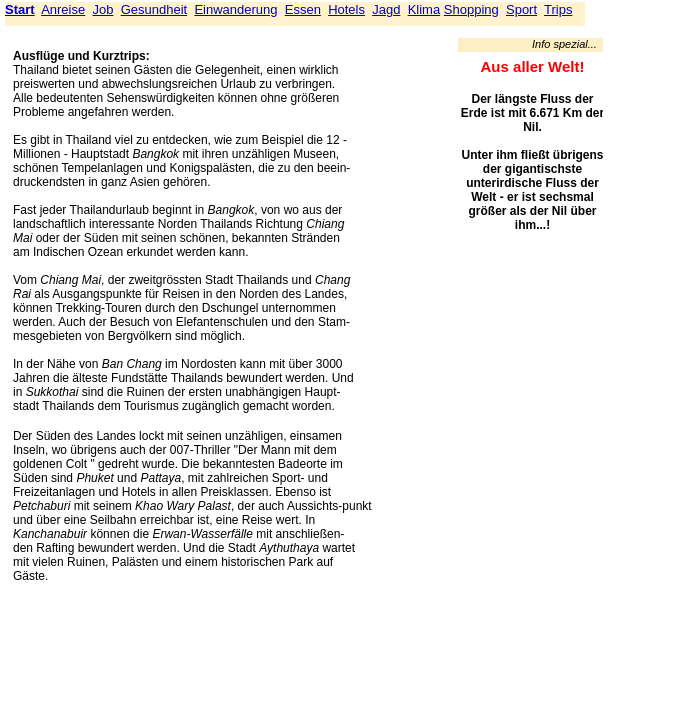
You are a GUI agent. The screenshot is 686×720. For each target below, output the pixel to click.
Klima (424, 9)
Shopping (471, 9)
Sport (521, 9)
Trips (558, 9)
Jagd (386, 9)
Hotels (346, 9)
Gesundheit (154, 9)
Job (102, 9)
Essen (303, 9)
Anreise (63, 9)
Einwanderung (235, 9)
